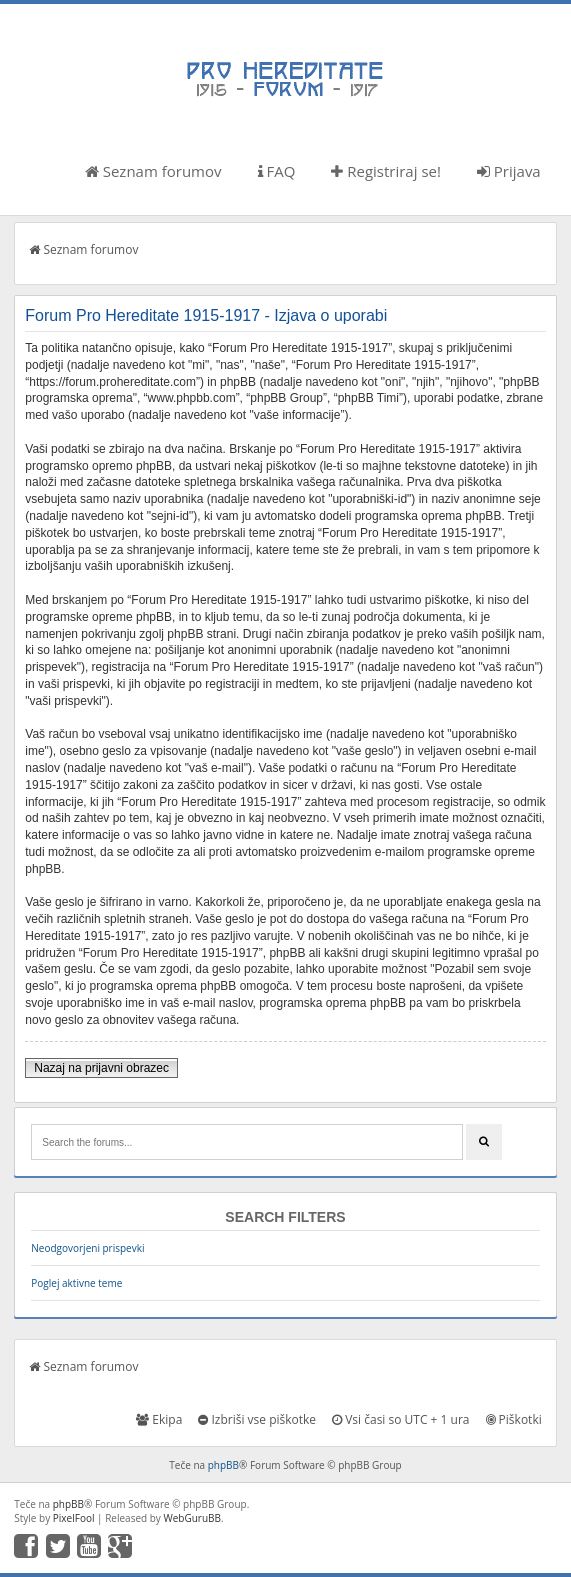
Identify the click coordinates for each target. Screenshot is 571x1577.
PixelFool (74, 1518)
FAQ (277, 171)
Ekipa (159, 1419)
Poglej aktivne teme (76, 1283)
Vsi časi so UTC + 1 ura (400, 1419)
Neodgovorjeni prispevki (87, 1248)
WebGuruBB (192, 1518)
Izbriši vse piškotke (257, 1419)
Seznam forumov (153, 171)
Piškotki (514, 1419)
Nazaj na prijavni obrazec (101, 1068)
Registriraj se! (386, 171)
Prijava (509, 171)
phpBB (223, 1465)
